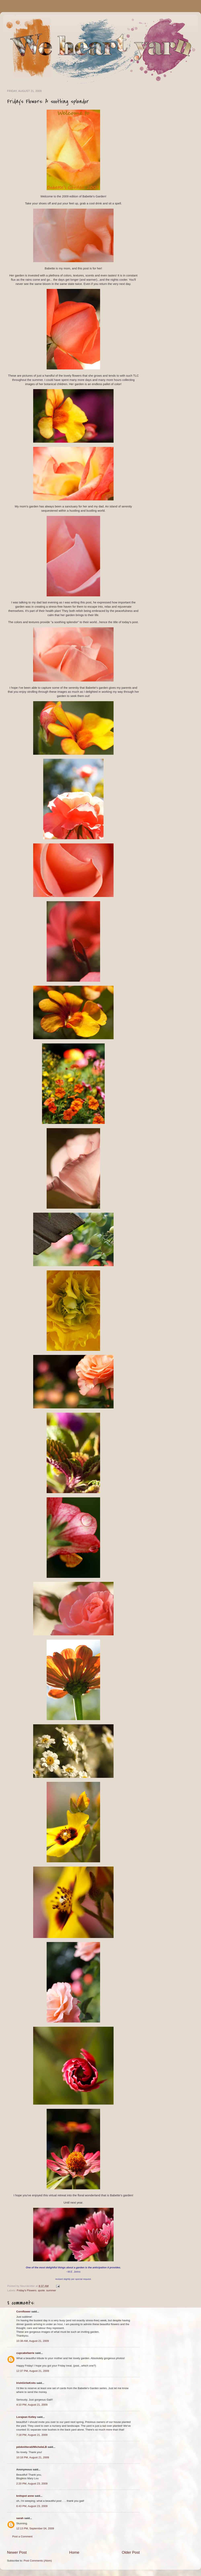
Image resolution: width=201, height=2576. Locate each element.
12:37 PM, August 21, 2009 (32, 2370)
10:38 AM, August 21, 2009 (32, 2340)
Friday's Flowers (26, 2290)
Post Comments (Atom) (38, 2560)
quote (41, 2290)
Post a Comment (22, 2536)
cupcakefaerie (25, 2352)
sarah (20, 2518)
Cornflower (23, 2311)
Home (74, 2552)
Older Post (131, 2552)
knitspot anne (25, 2495)
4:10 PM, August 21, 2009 (31, 2404)
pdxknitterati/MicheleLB (31, 2446)
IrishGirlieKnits (26, 2382)
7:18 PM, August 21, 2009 (31, 2434)
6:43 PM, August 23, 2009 (31, 2506)
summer (51, 2290)
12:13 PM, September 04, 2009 (35, 2528)
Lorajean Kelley (26, 2416)
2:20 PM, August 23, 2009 (31, 2483)
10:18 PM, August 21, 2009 (32, 2457)
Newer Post (17, 2552)
